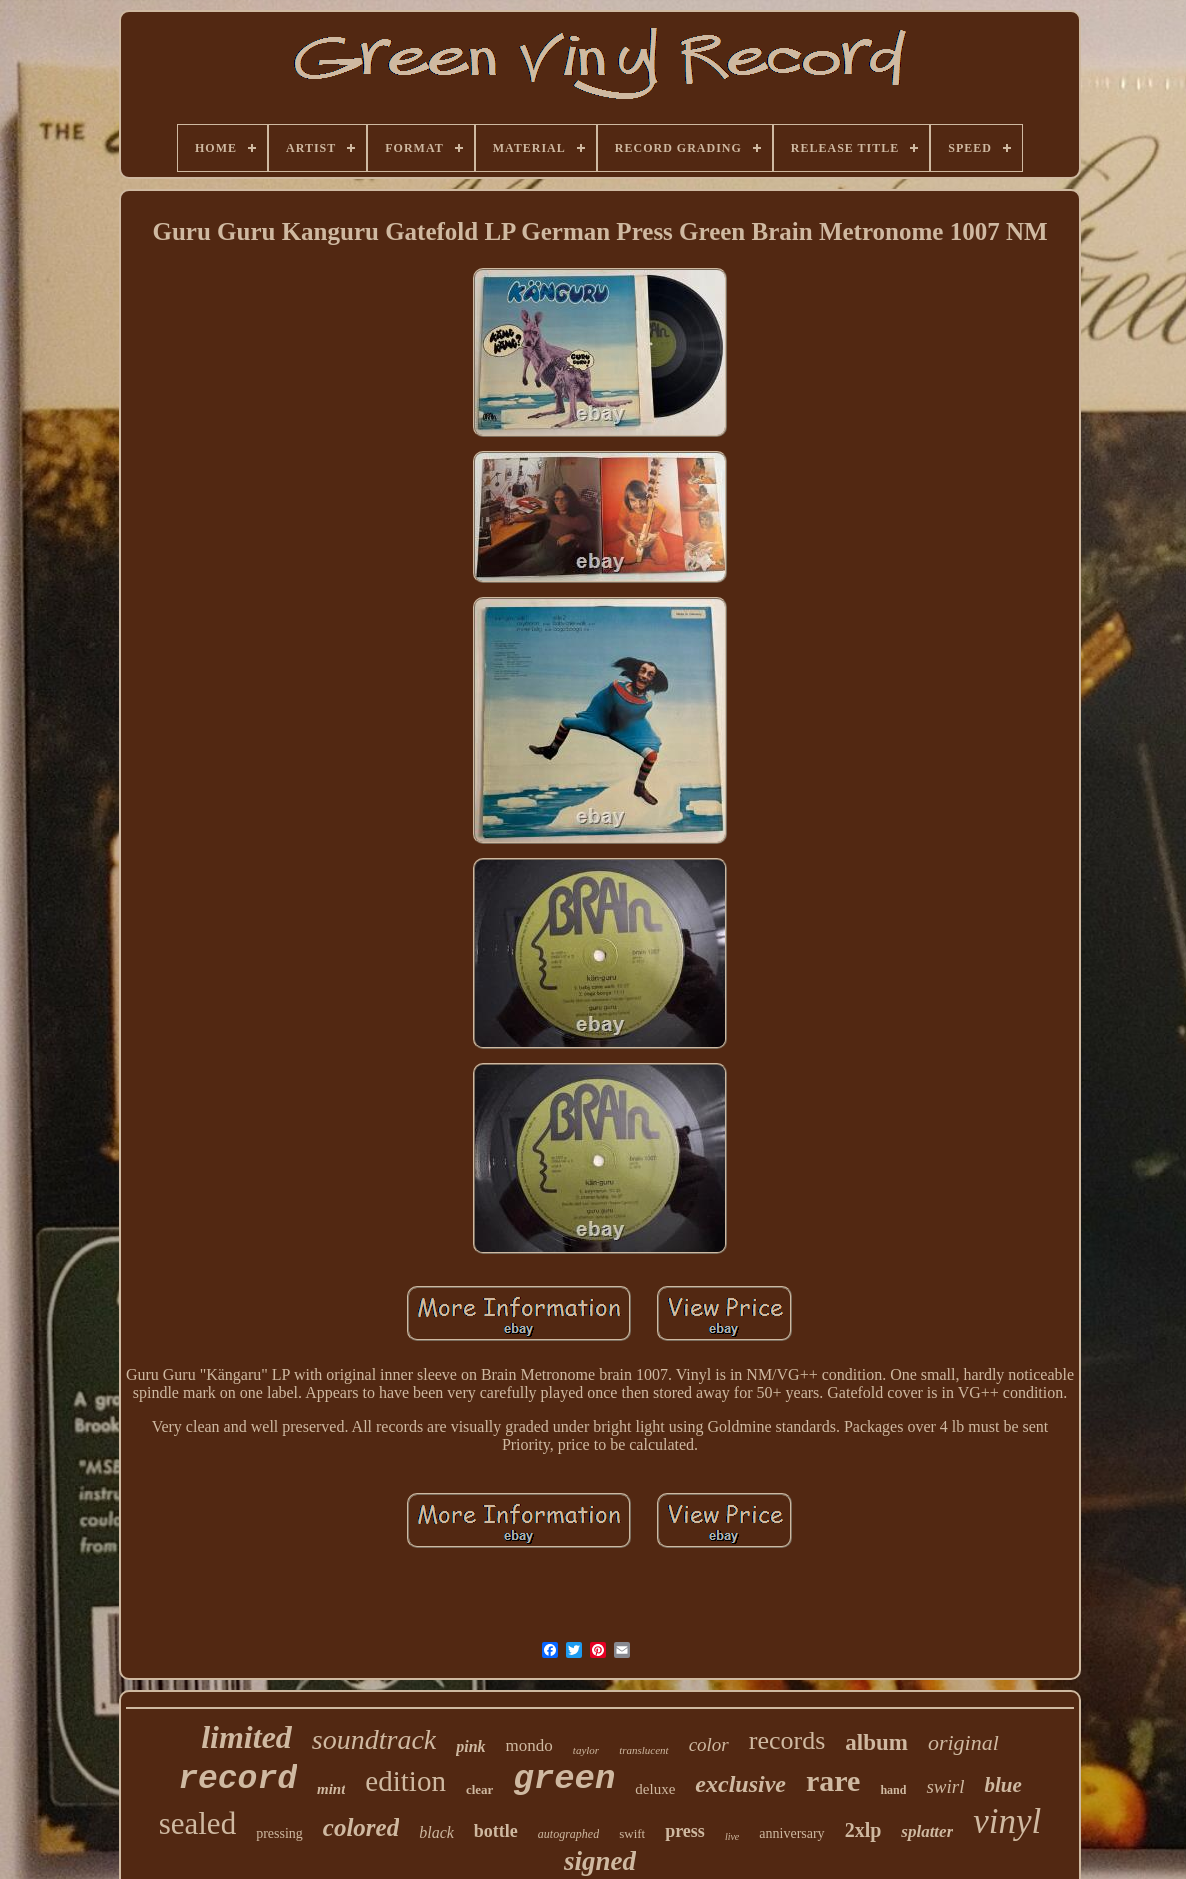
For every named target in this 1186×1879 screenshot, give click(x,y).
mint (331, 1789)
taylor (586, 1750)
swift (632, 1833)
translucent (644, 1750)
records (787, 1740)
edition (405, 1781)
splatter (927, 1831)
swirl (945, 1786)
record (237, 1779)
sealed (197, 1823)
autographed (568, 1834)
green (564, 1779)
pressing (279, 1833)
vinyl (1007, 1821)
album (876, 1742)
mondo (529, 1745)
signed (600, 1861)
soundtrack (374, 1739)
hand (893, 1790)
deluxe (655, 1789)
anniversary (791, 1833)
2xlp (863, 1830)
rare (833, 1780)
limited (246, 1737)
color (709, 1744)
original (963, 1742)
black (436, 1832)
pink (470, 1746)
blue (1002, 1785)
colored (361, 1827)
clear (479, 1789)
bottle (496, 1831)
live (732, 1836)
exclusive (740, 1784)
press (685, 1831)
